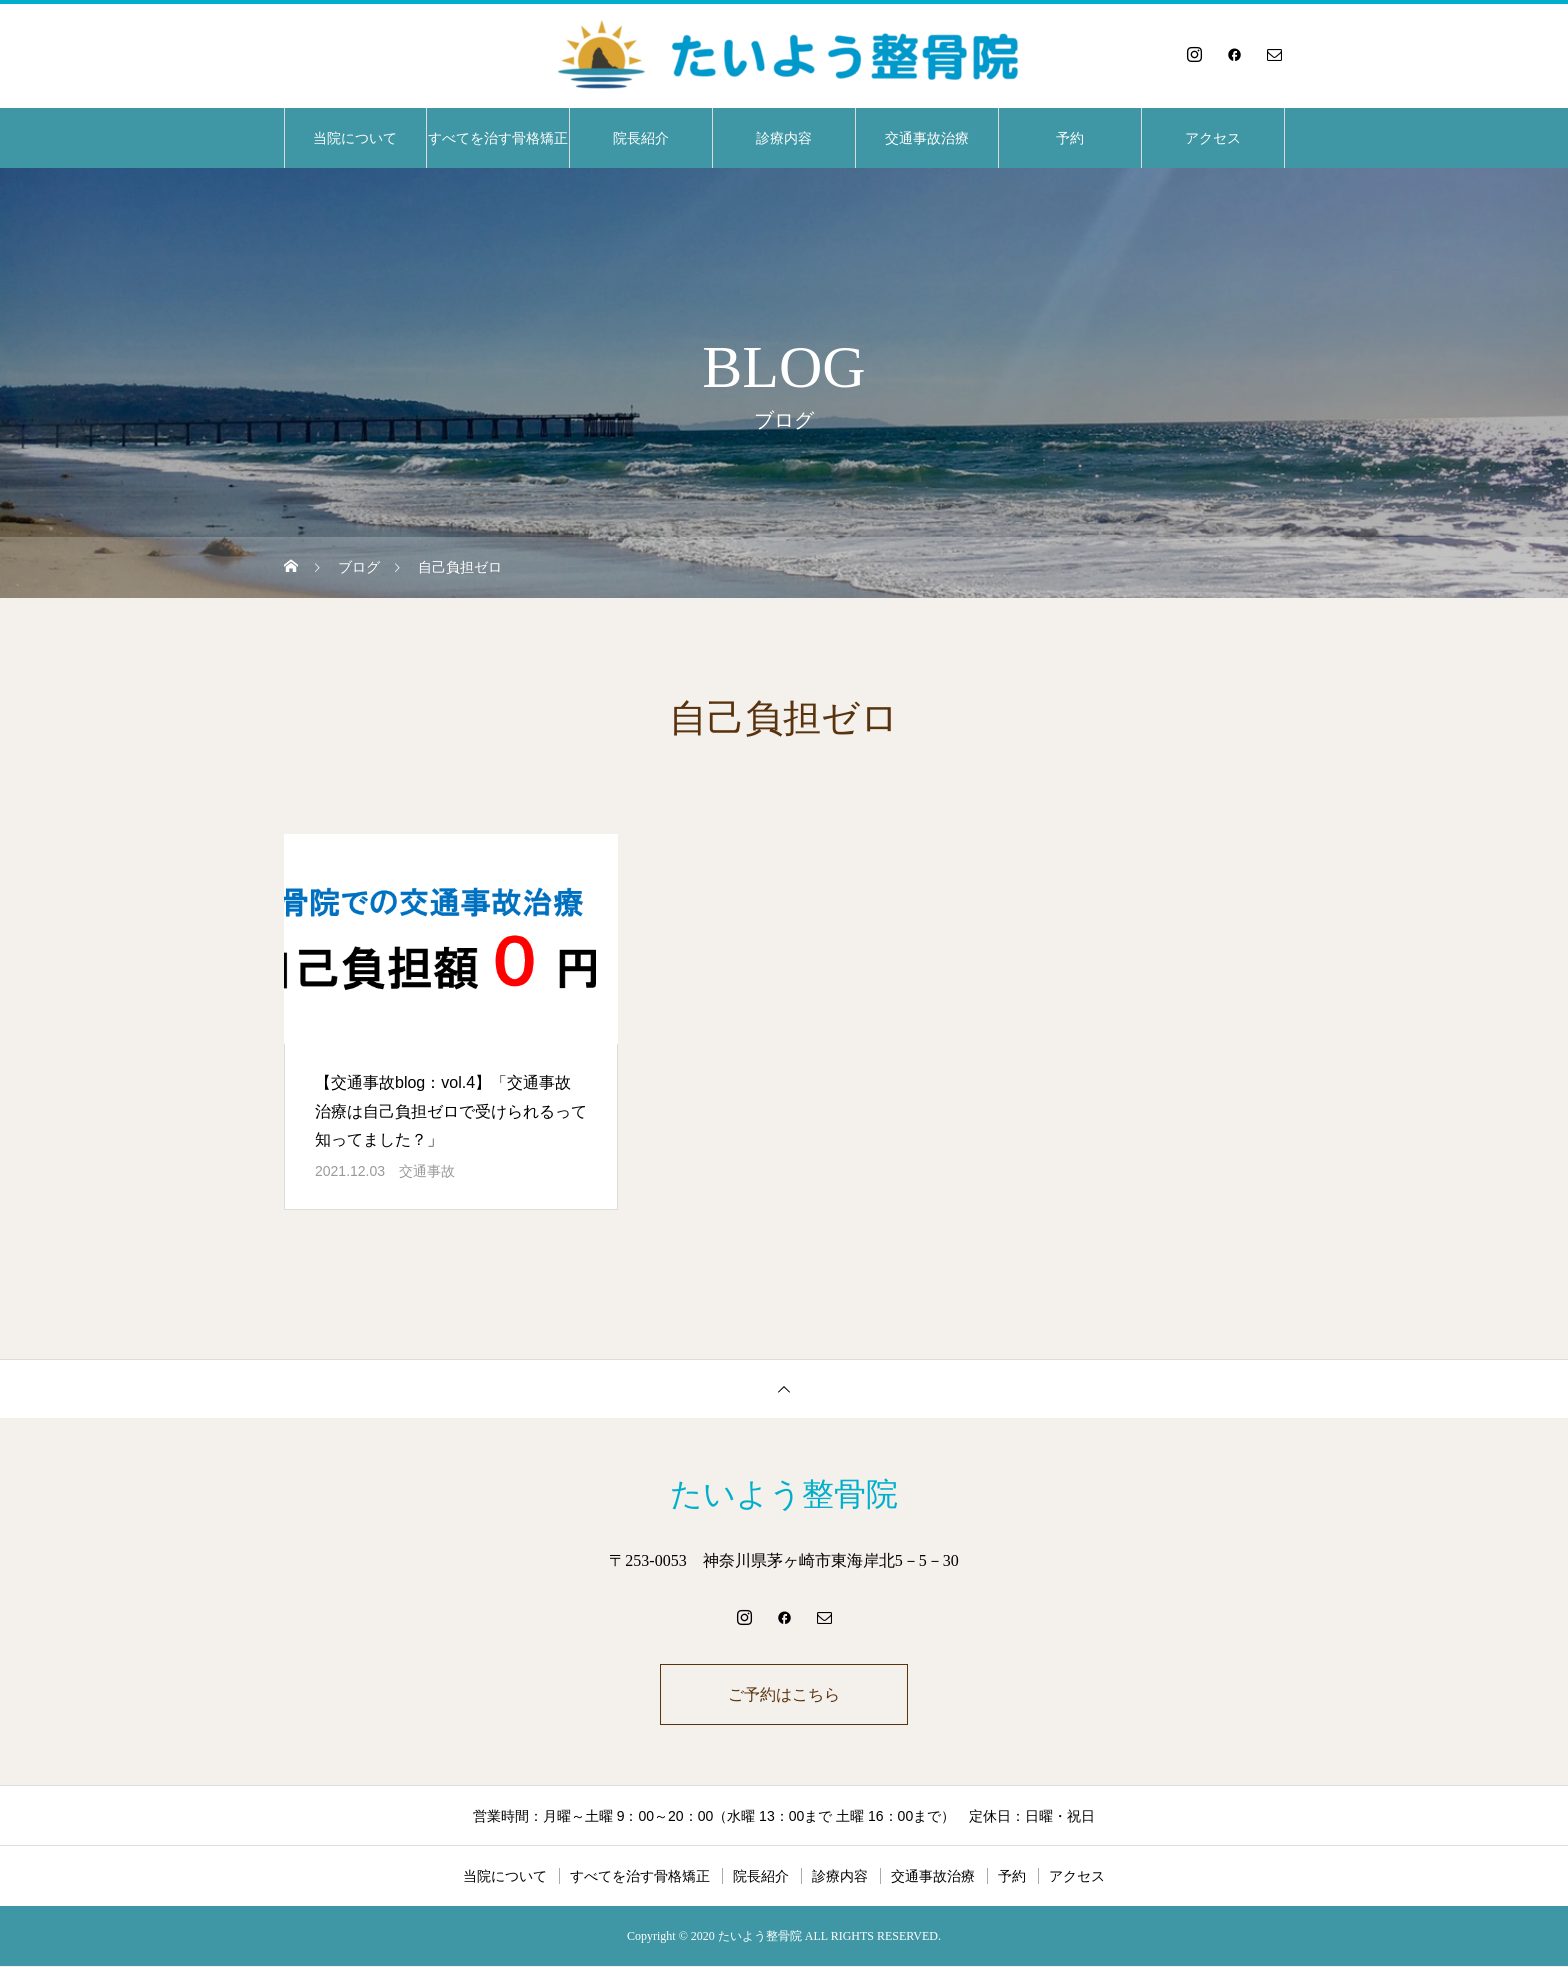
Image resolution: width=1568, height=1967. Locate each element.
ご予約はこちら (784, 1694)
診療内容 (784, 138)
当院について (355, 138)
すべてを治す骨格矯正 (498, 138)
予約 (1070, 138)
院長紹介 (641, 138)
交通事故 (427, 1171)
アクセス (1213, 138)
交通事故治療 (927, 138)
